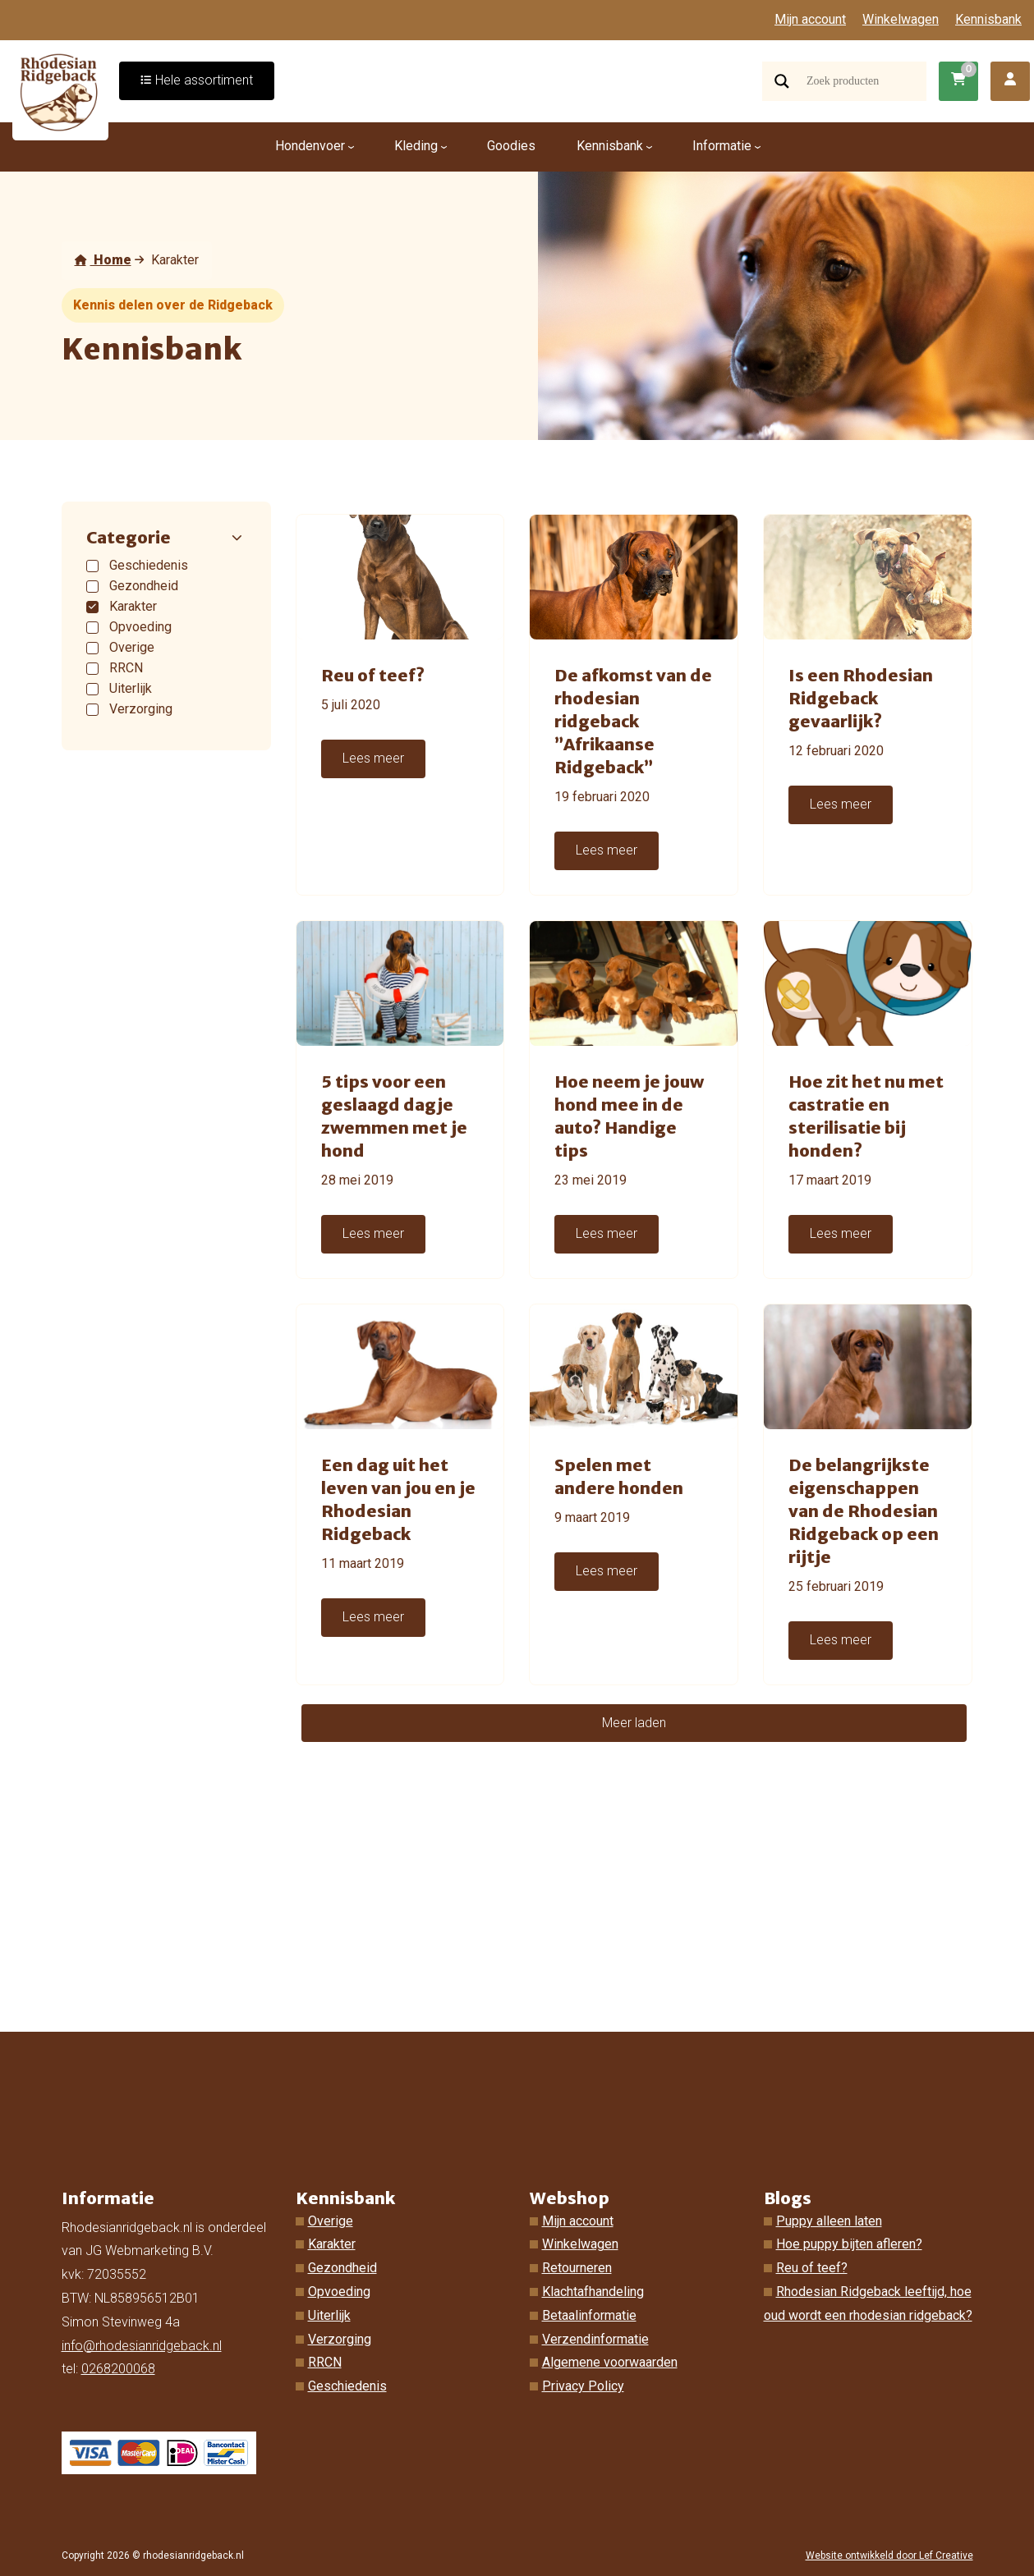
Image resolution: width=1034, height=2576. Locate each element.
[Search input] (864, 81)
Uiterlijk (329, 2315)
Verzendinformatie (595, 2339)
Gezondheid (342, 2268)
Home (103, 260)
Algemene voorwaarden (610, 2362)
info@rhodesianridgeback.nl (142, 2346)
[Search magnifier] (781, 81)
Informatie (721, 146)
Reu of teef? (812, 2268)
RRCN (325, 2362)
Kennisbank (988, 19)
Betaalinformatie (589, 2315)
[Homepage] (60, 90)
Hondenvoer (310, 146)
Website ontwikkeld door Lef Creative (889, 2555)
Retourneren (577, 2268)
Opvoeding (339, 2291)
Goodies (511, 146)
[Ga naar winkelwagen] (958, 81)
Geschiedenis (347, 2386)
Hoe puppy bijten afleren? (849, 2244)
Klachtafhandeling (593, 2291)
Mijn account (810, 19)
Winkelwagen (900, 19)
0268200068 (118, 2369)
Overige (330, 2221)
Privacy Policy (583, 2386)
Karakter (332, 2244)
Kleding (416, 146)
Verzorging (339, 2339)
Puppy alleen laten (829, 2221)
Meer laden (634, 1722)
